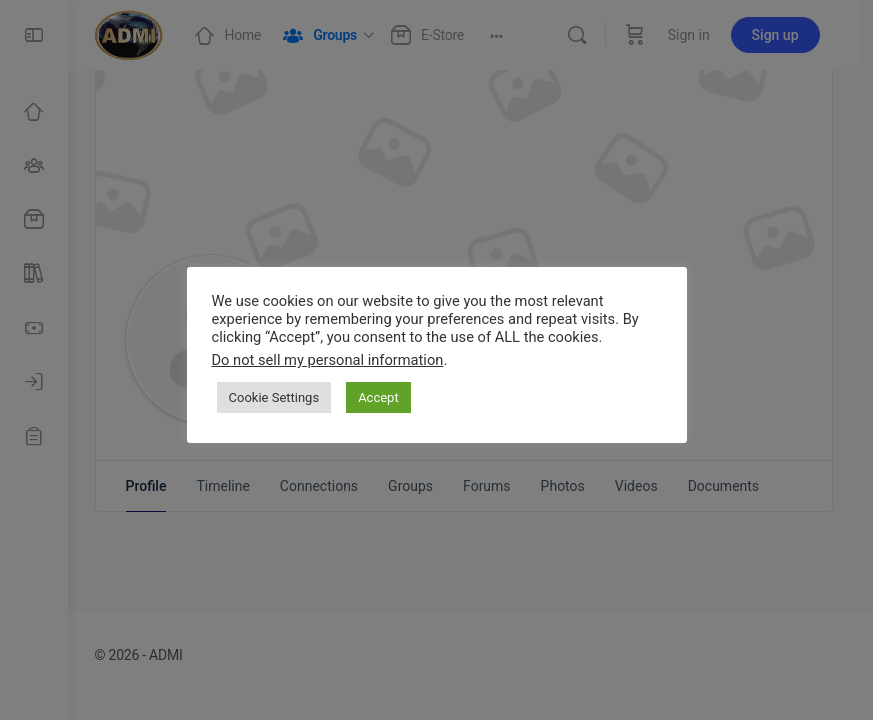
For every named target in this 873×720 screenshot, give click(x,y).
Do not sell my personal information (328, 360)
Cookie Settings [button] (274, 397)
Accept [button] (378, 397)
